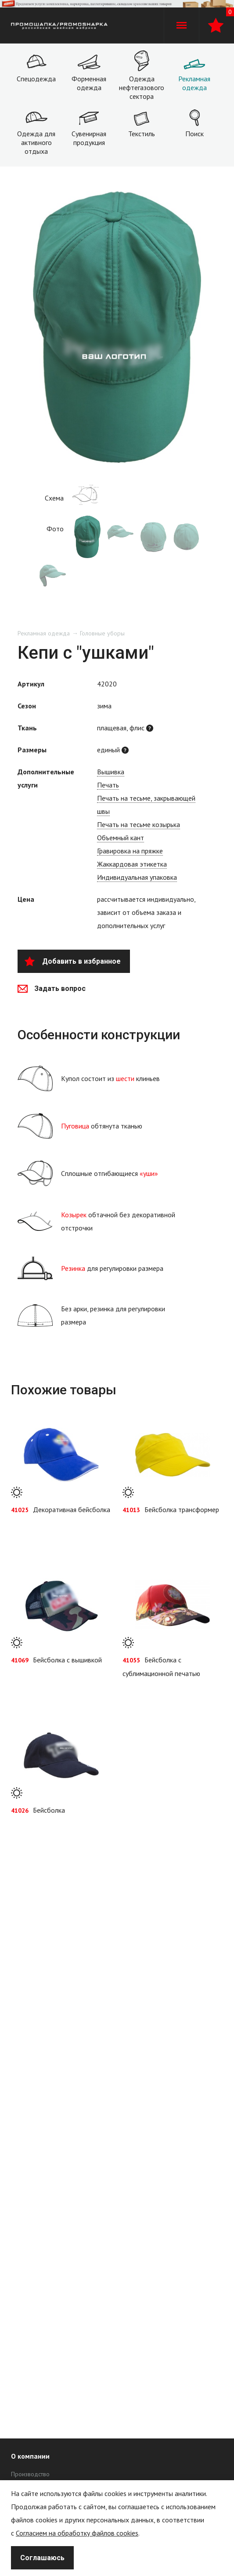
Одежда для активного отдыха (36, 142)
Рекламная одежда (194, 83)
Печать (108, 784)
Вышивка (110, 771)
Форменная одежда (89, 83)
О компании (30, 2456)
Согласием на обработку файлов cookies (77, 2533)
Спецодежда (36, 78)
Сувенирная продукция (89, 138)
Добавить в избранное (73, 961)
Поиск (194, 133)
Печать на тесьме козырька (138, 824)
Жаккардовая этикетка (132, 864)
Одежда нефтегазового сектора (141, 87)
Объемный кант (120, 837)
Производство (30, 2474)
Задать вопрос (52, 988)
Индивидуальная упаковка (137, 877)
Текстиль (141, 133)
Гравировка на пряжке (130, 850)
